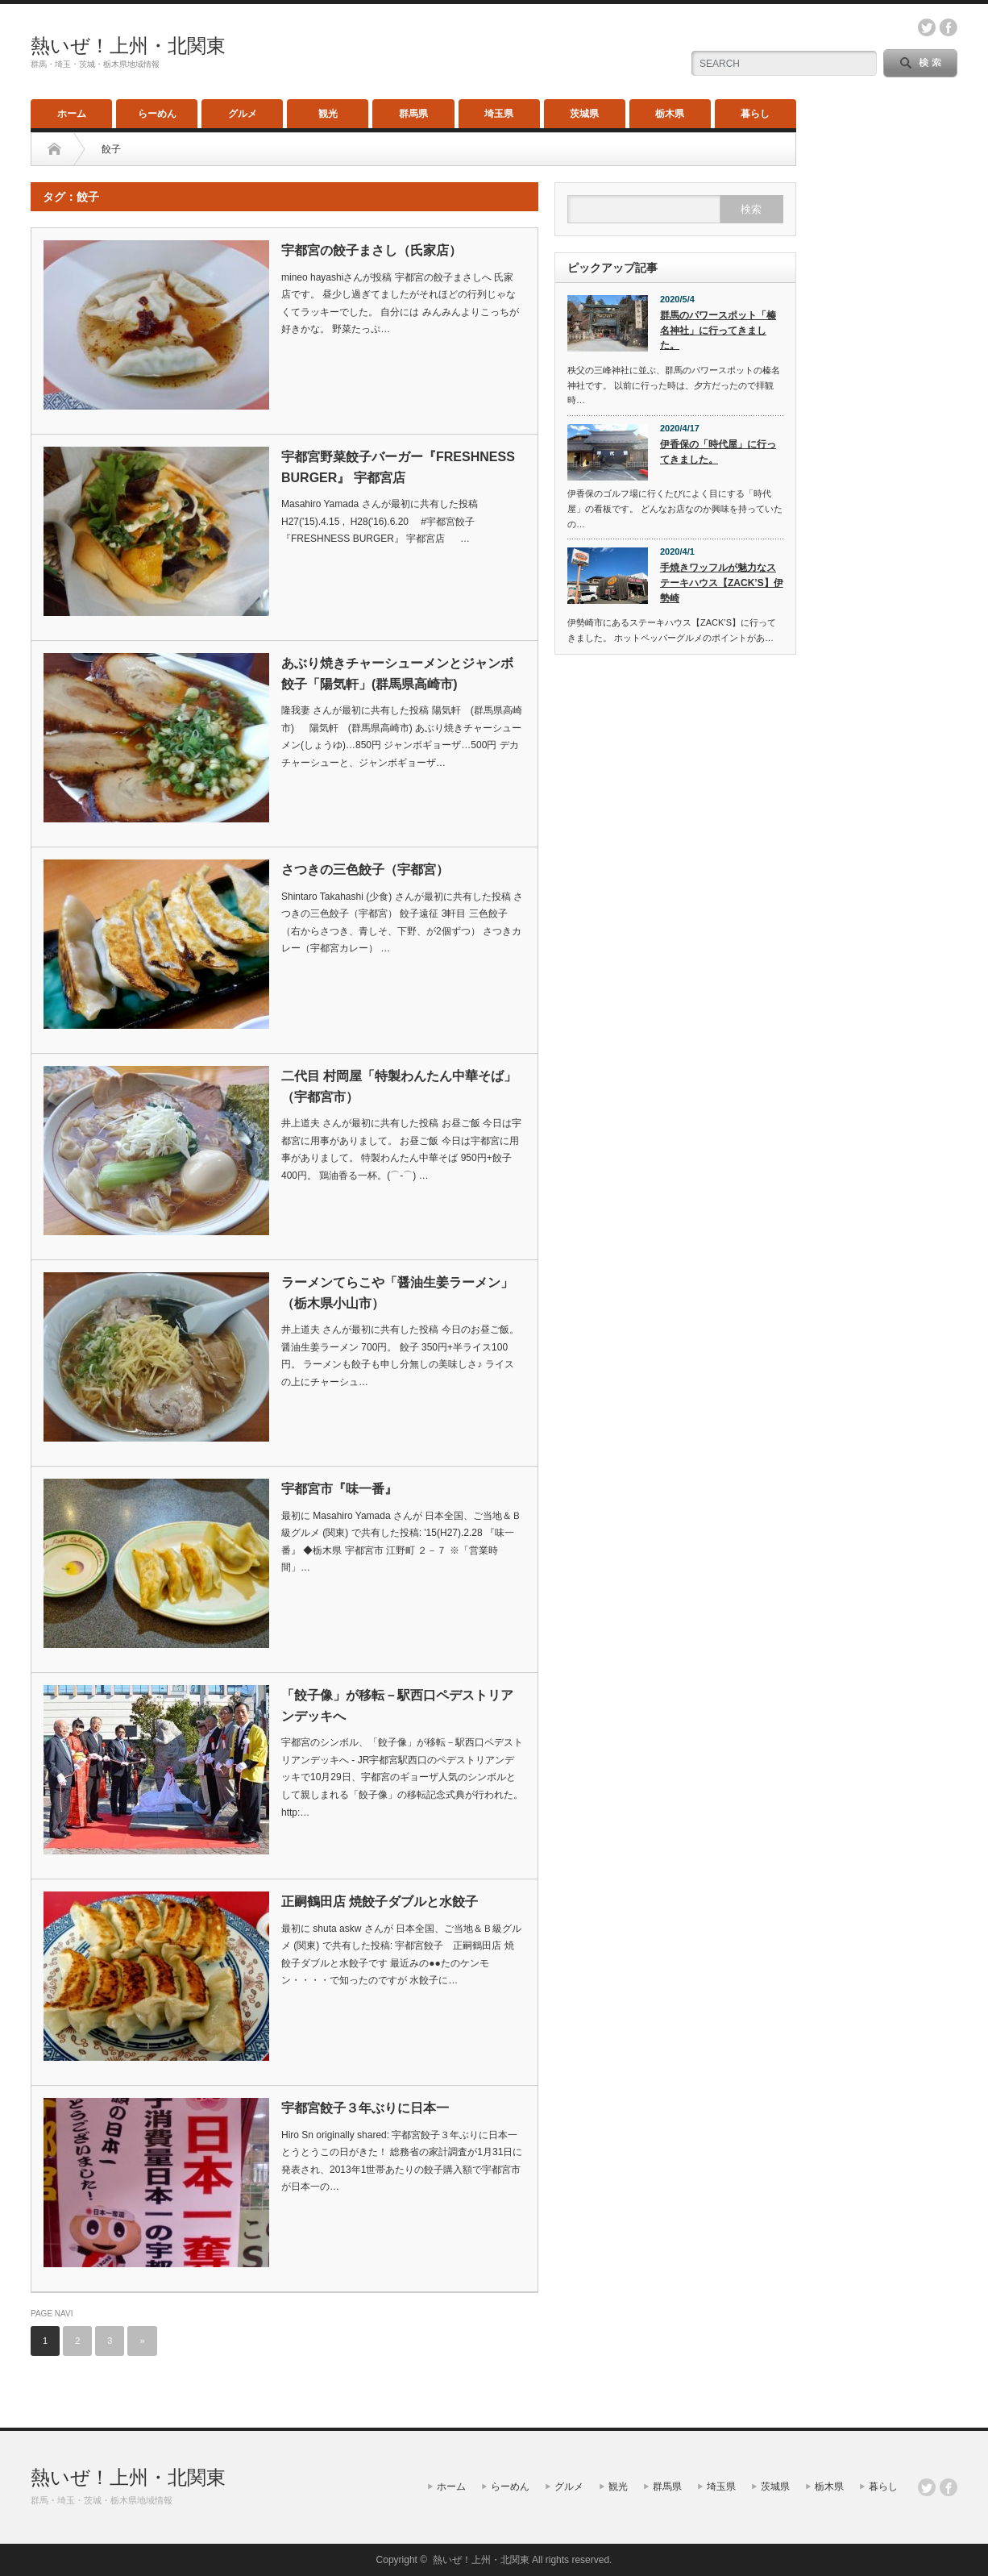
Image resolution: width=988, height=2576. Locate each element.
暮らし (755, 113)
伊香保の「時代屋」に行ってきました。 (718, 452)
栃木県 (669, 113)
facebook (948, 27)
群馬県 (413, 113)
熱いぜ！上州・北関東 (128, 45)
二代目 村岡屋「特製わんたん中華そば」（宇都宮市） (399, 1086)
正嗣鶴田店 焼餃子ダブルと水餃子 (379, 1901)
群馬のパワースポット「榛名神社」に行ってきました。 (718, 330)
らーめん (157, 113)
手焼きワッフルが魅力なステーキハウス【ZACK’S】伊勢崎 (721, 582)
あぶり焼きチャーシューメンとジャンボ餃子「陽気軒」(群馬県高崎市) (397, 673)
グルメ (242, 113)
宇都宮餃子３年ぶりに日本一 (365, 2108)
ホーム (71, 113)
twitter (927, 27)
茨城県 (584, 113)
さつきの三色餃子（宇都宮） (365, 869)
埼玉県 (498, 113)
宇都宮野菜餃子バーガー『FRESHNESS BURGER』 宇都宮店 (398, 467)
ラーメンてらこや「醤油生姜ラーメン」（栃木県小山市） (397, 1293)
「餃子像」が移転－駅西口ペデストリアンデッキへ (397, 1705)
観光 (328, 113)
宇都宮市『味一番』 (339, 1489)
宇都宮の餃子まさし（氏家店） (371, 250)
